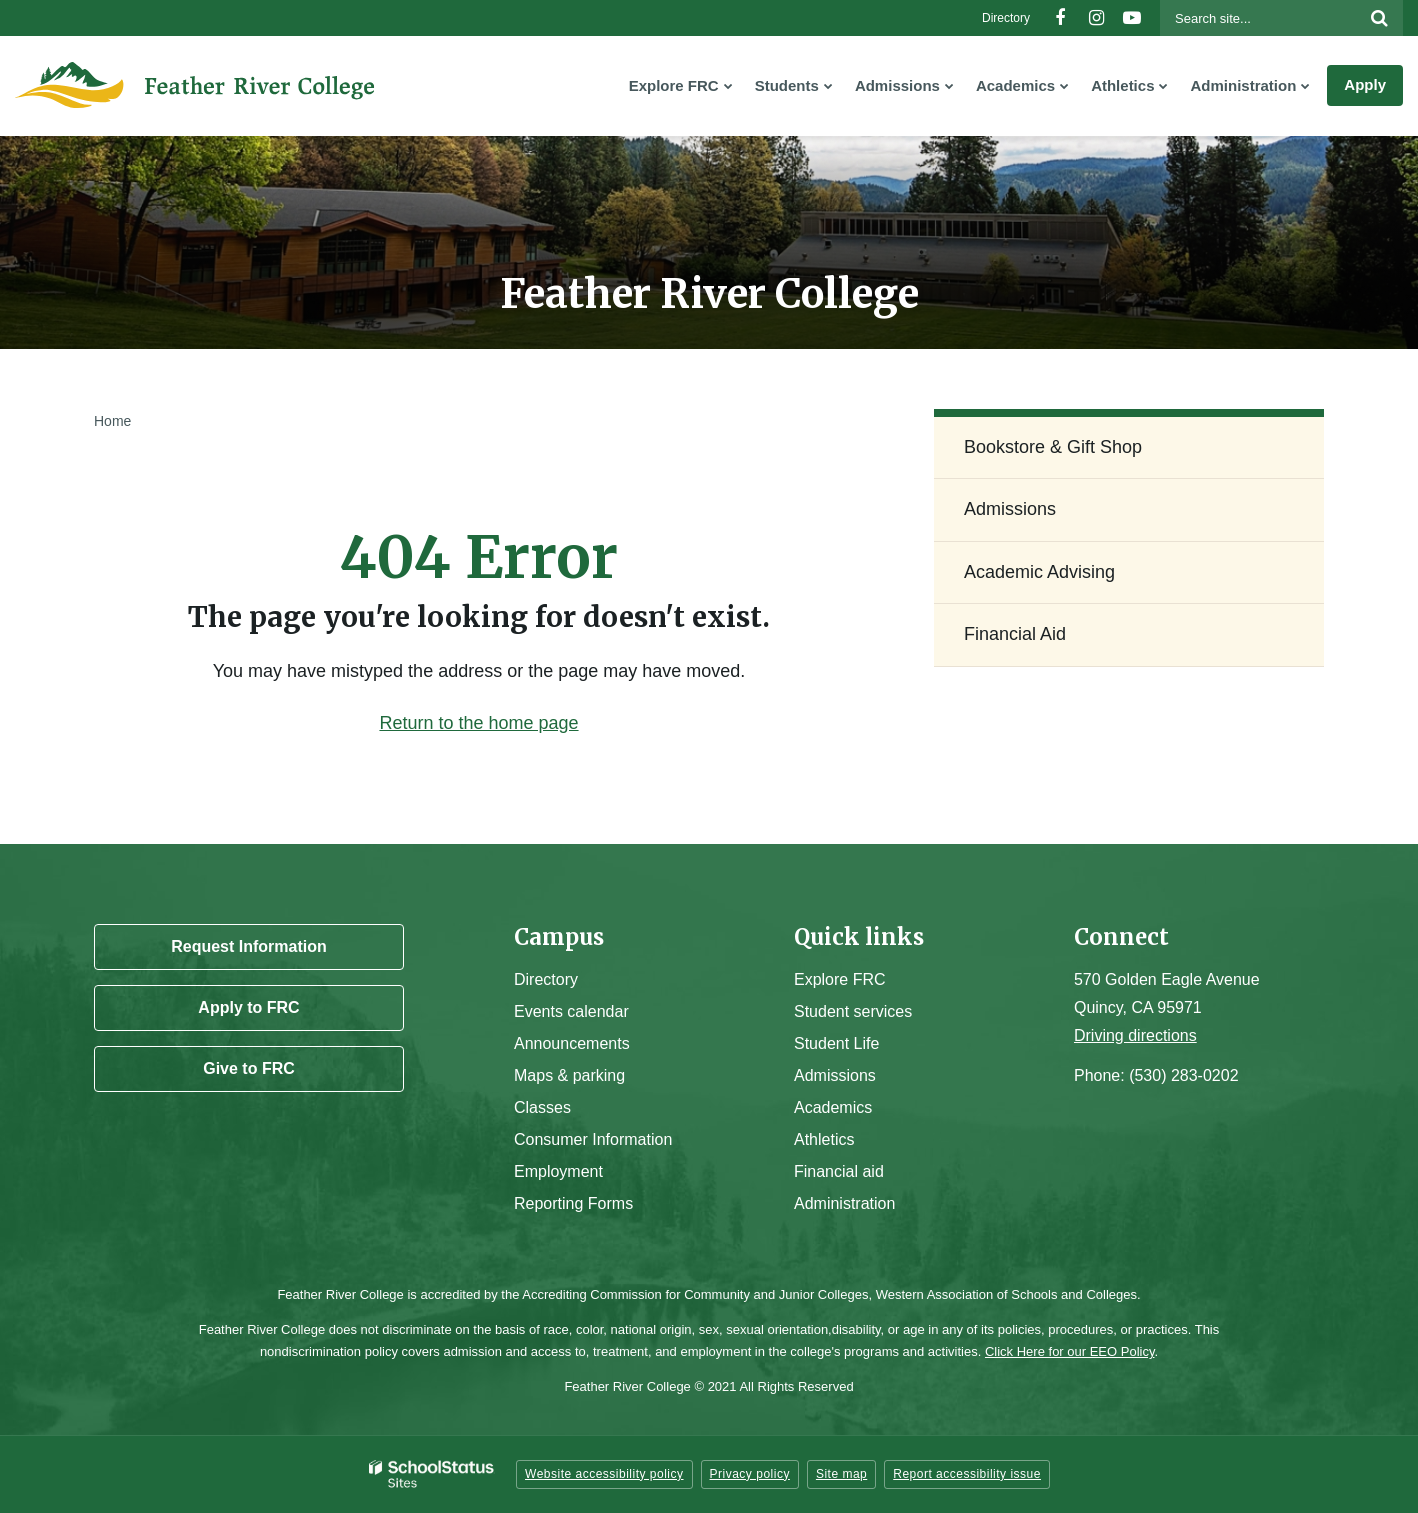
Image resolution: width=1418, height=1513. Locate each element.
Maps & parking (569, 1075)
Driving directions (1135, 1035)
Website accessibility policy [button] (604, 1474)
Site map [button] (841, 1474)
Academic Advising (1039, 572)
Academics (833, 1107)
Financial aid (839, 1171)
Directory (1006, 18)
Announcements (572, 1043)
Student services (853, 1011)
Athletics (824, 1139)
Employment (558, 1171)
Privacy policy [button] (750, 1474)
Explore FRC (840, 979)
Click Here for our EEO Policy (1070, 1351)
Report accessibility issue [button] (967, 1474)
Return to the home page (478, 723)
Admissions (1010, 509)
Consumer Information (593, 1139)
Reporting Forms (573, 1203)
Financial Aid (1015, 634)
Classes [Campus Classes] (542, 1107)
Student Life (836, 1043)
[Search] (1379, 18)
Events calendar (571, 1011)
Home (112, 421)
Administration (844, 1203)
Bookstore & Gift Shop (1053, 447)
